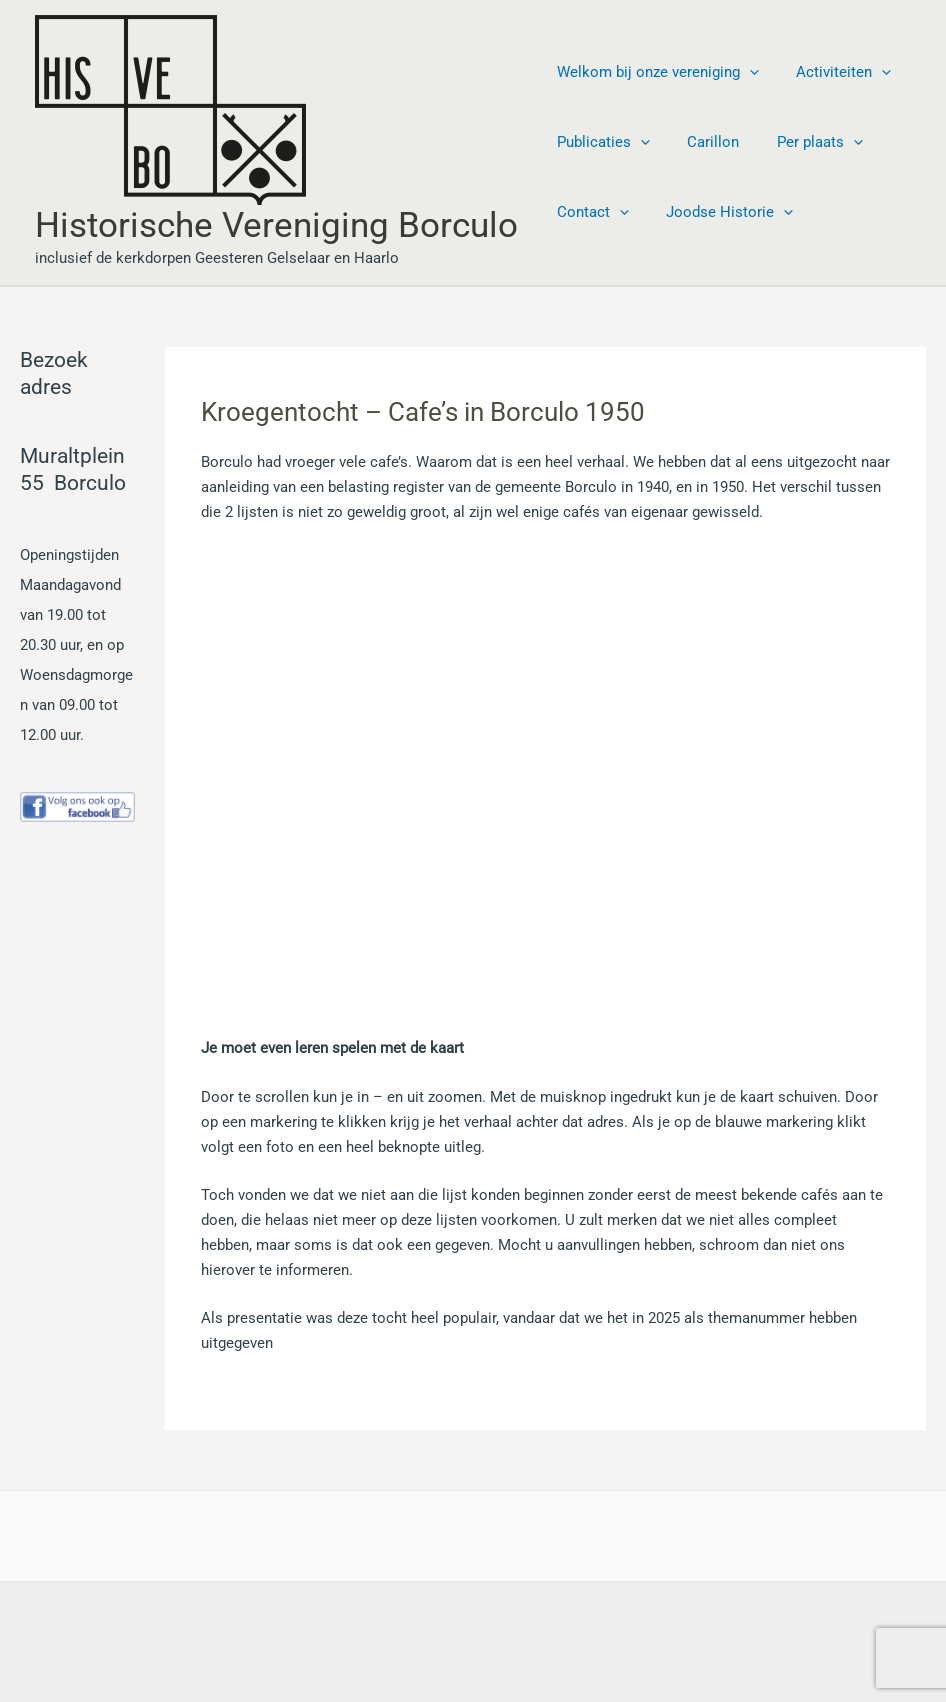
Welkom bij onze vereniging (654, 72)
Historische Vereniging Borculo (276, 225)
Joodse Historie (718, 212)
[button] (745, 72)
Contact (589, 212)
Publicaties (599, 142)
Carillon (702, 142)
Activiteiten (832, 72)
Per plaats (801, 142)
